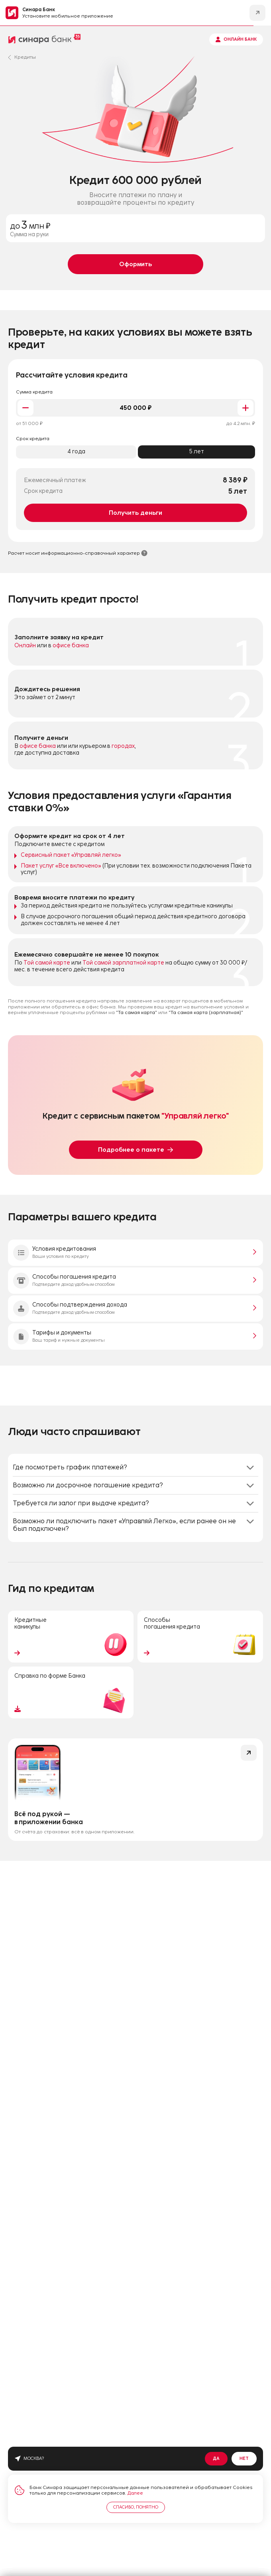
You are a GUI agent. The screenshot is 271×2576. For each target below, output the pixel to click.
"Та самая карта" (136, 1012)
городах (123, 746)
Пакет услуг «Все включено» (61, 866)
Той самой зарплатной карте (123, 963)
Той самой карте (47, 963)
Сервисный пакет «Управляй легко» (71, 855)
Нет (244, 2458)
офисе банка (71, 646)
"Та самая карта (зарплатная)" (206, 1012)
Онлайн (25, 646)
